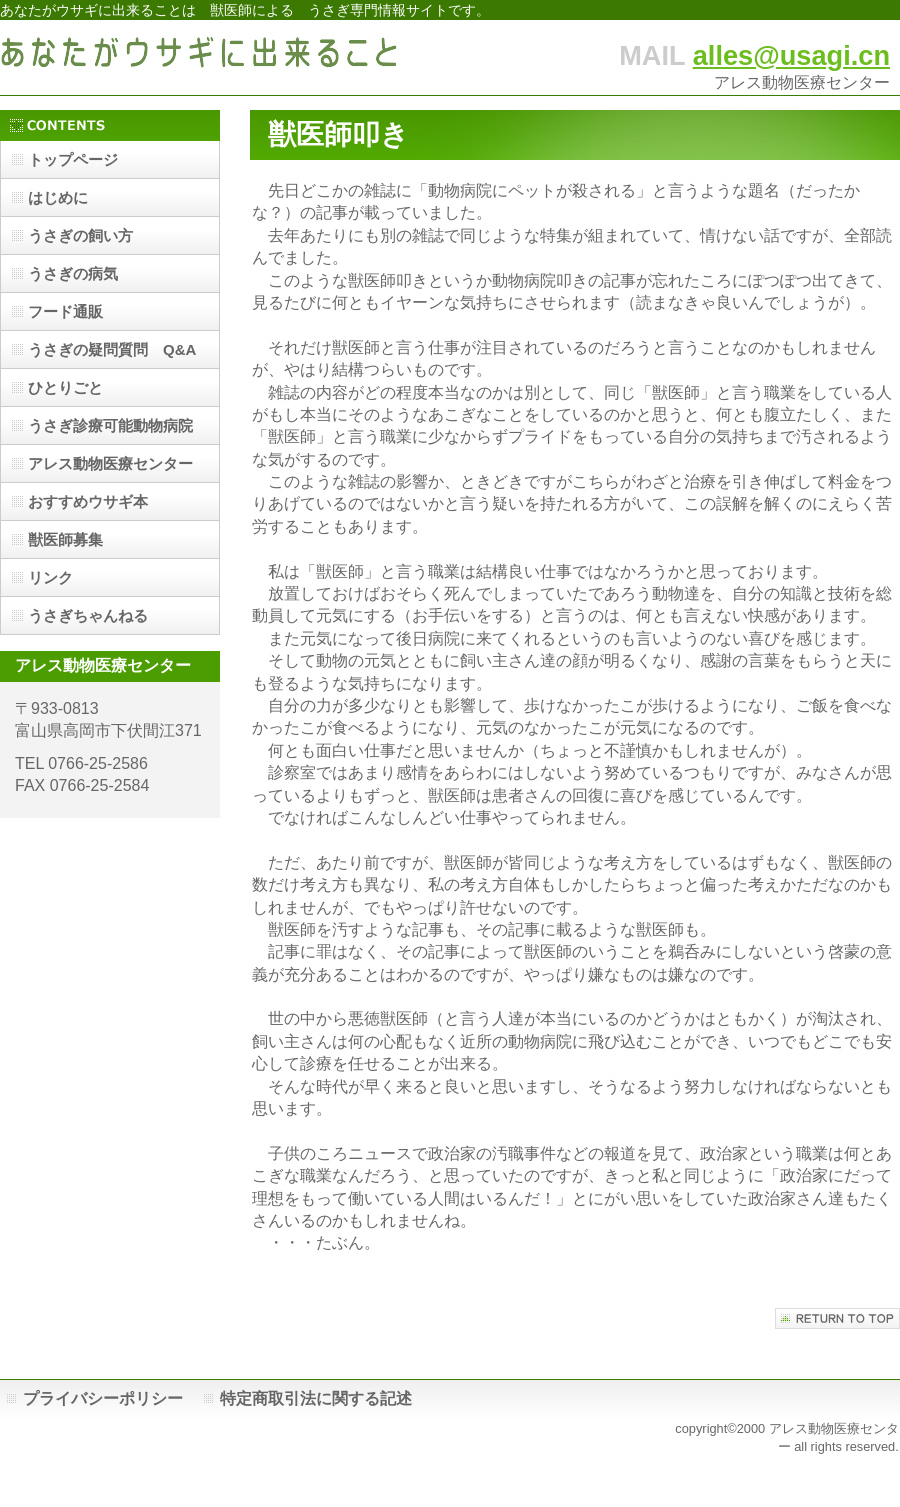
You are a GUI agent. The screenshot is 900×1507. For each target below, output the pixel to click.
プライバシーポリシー (103, 1398)
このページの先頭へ (837, 1318)
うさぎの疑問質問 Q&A (112, 349)
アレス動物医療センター (110, 463)
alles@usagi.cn (791, 55)
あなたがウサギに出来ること (200, 57)
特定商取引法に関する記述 (316, 1398)
